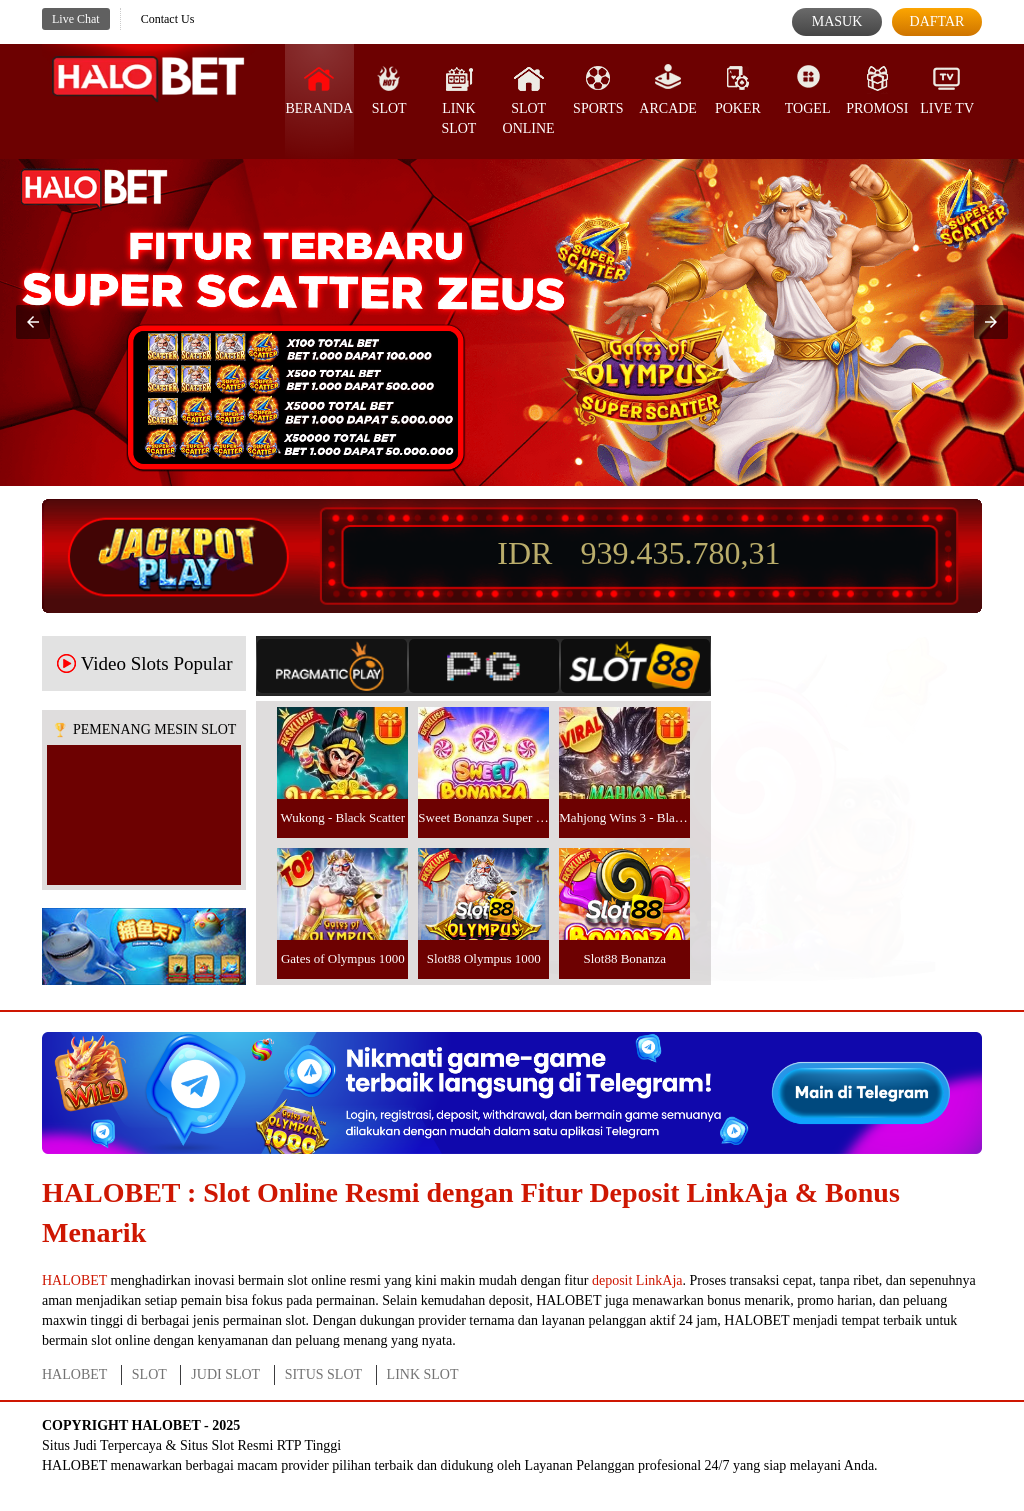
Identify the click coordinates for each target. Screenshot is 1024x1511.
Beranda (320, 90)
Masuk (837, 21)
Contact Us (168, 19)
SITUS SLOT (323, 1374)
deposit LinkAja (637, 1280)
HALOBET (74, 1280)
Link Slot (458, 100)
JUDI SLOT (225, 1374)
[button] (33, 322)
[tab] (332, 666)
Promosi (877, 90)
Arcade (668, 90)
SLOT (389, 90)
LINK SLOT (423, 1374)
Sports (598, 90)
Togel (808, 90)
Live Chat (76, 19)
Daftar (937, 21)
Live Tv (947, 90)
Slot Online (529, 100)
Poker (738, 90)
